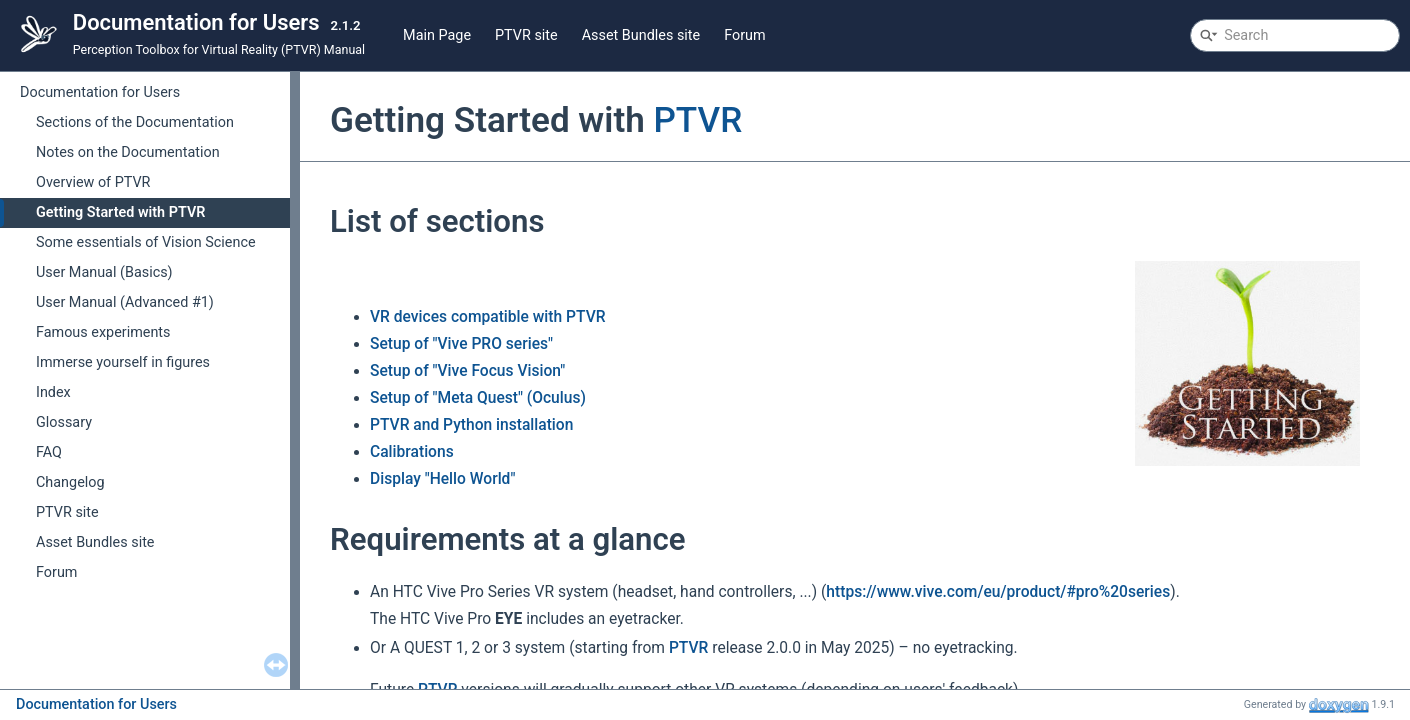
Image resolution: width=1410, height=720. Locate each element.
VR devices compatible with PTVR (488, 317)
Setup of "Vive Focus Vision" (467, 371)
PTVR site (526, 35)
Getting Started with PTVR (120, 212)
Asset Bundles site (641, 35)
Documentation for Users (100, 92)
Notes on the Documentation (128, 152)
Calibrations (412, 452)
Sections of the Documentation (135, 122)
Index (53, 392)
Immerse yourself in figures (123, 362)
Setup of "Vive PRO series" (461, 344)
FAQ (49, 452)
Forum (744, 35)
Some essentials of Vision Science (146, 242)
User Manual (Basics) (104, 272)
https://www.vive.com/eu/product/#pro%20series (998, 592)
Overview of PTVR (93, 182)
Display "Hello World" (442, 479)
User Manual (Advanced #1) (125, 302)
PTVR (697, 120)
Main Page (437, 35)
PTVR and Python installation (471, 425)
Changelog (70, 482)
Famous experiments (103, 332)
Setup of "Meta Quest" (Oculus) (478, 398)
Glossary (64, 422)
